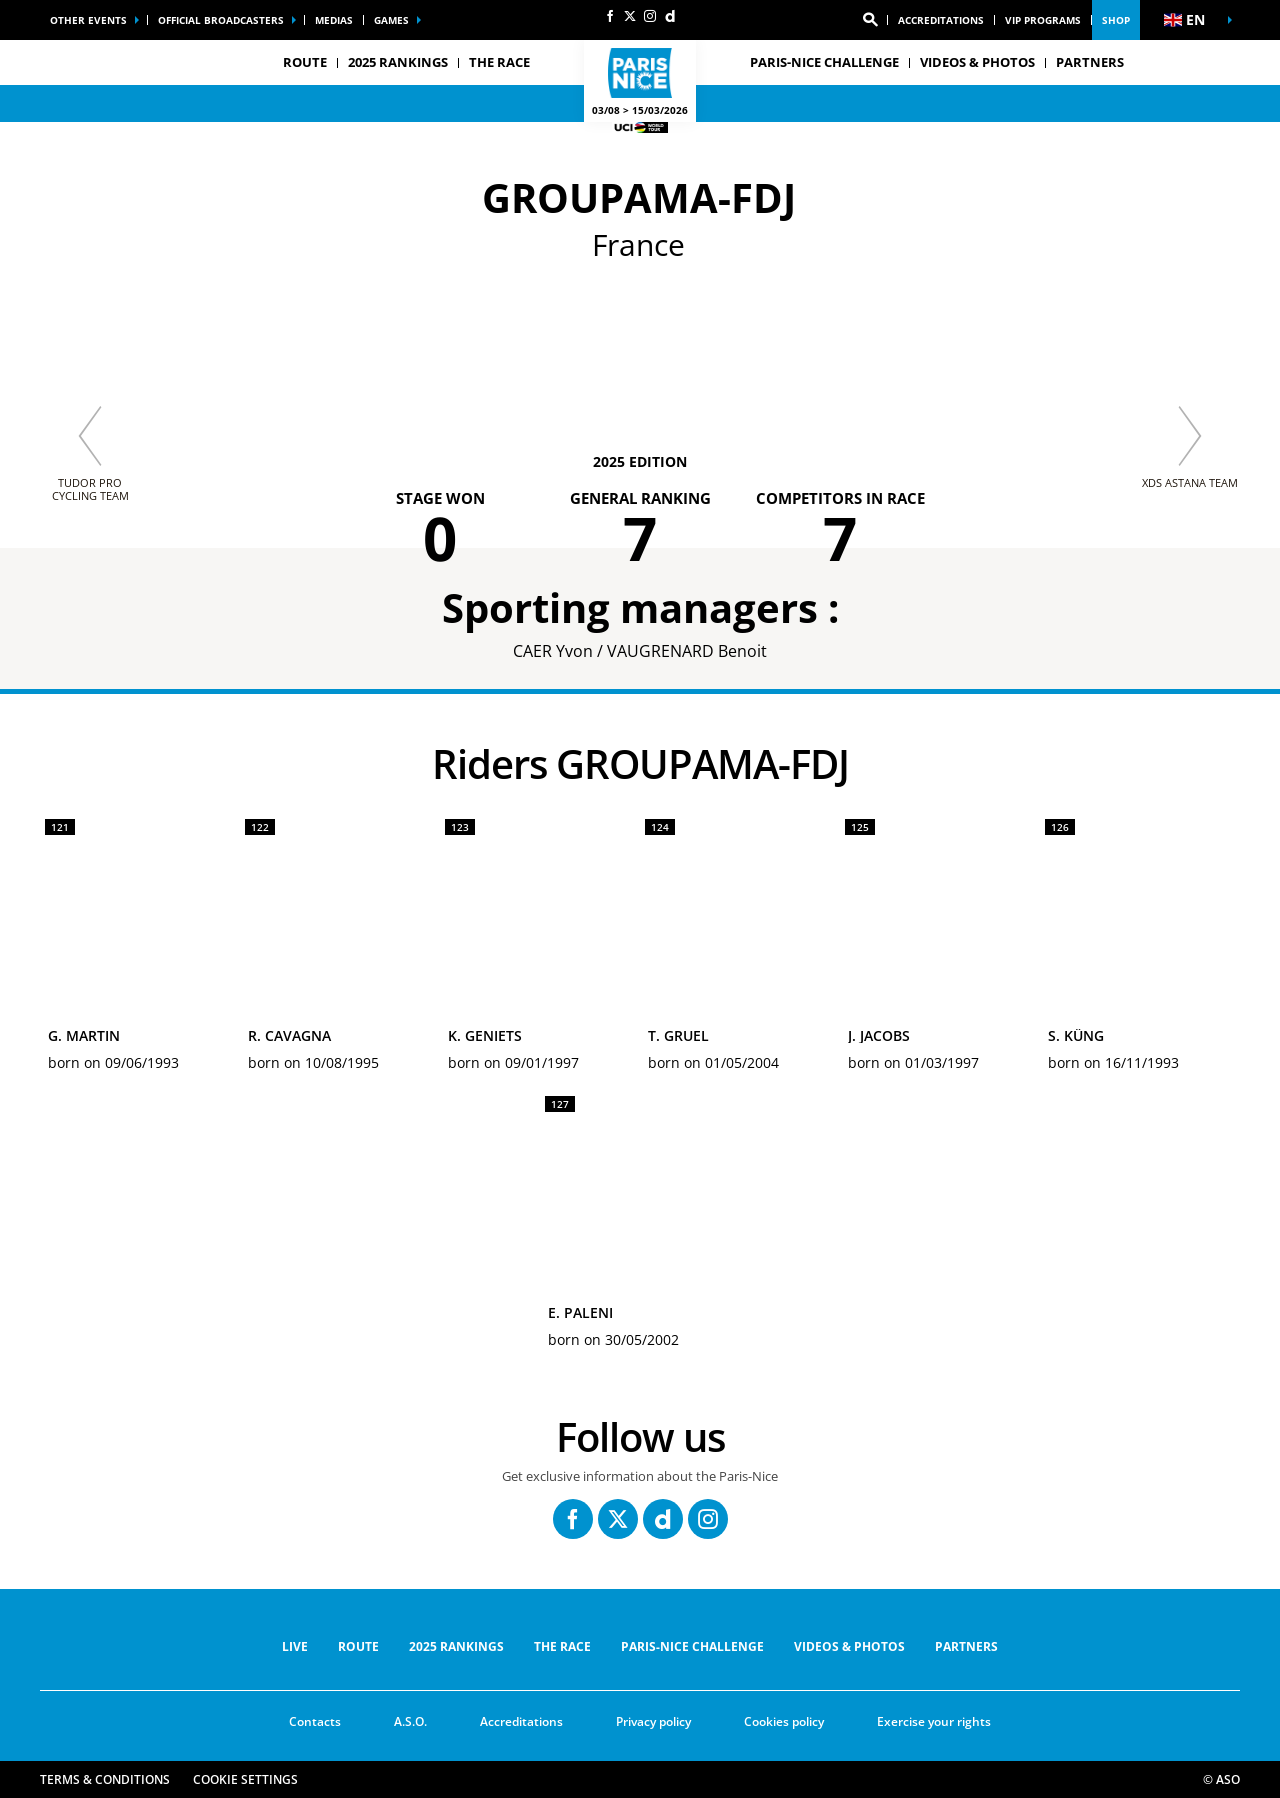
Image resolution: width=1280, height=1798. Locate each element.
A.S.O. (410, 1721)
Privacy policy (653, 1721)
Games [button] (391, 20)
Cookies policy (784, 1721)
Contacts (315, 1721)
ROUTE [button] (305, 62)
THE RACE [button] (499, 62)
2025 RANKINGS (398, 62)
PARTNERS (1090, 62)
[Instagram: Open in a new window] (650, 16)
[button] (870, 20)
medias (334, 20)
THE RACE (562, 1646)
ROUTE (358, 1646)
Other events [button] (88, 20)
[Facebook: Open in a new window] (610, 16)
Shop (1116, 20)
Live (295, 1646)
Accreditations (941, 20)
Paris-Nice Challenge (824, 62)
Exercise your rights (934, 1721)
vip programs (1043, 20)
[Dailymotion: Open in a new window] (670, 16)
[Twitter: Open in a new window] (630, 16)
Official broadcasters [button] (221, 20)
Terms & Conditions (105, 1779)
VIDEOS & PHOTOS (977, 62)
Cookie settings (245, 1779)
